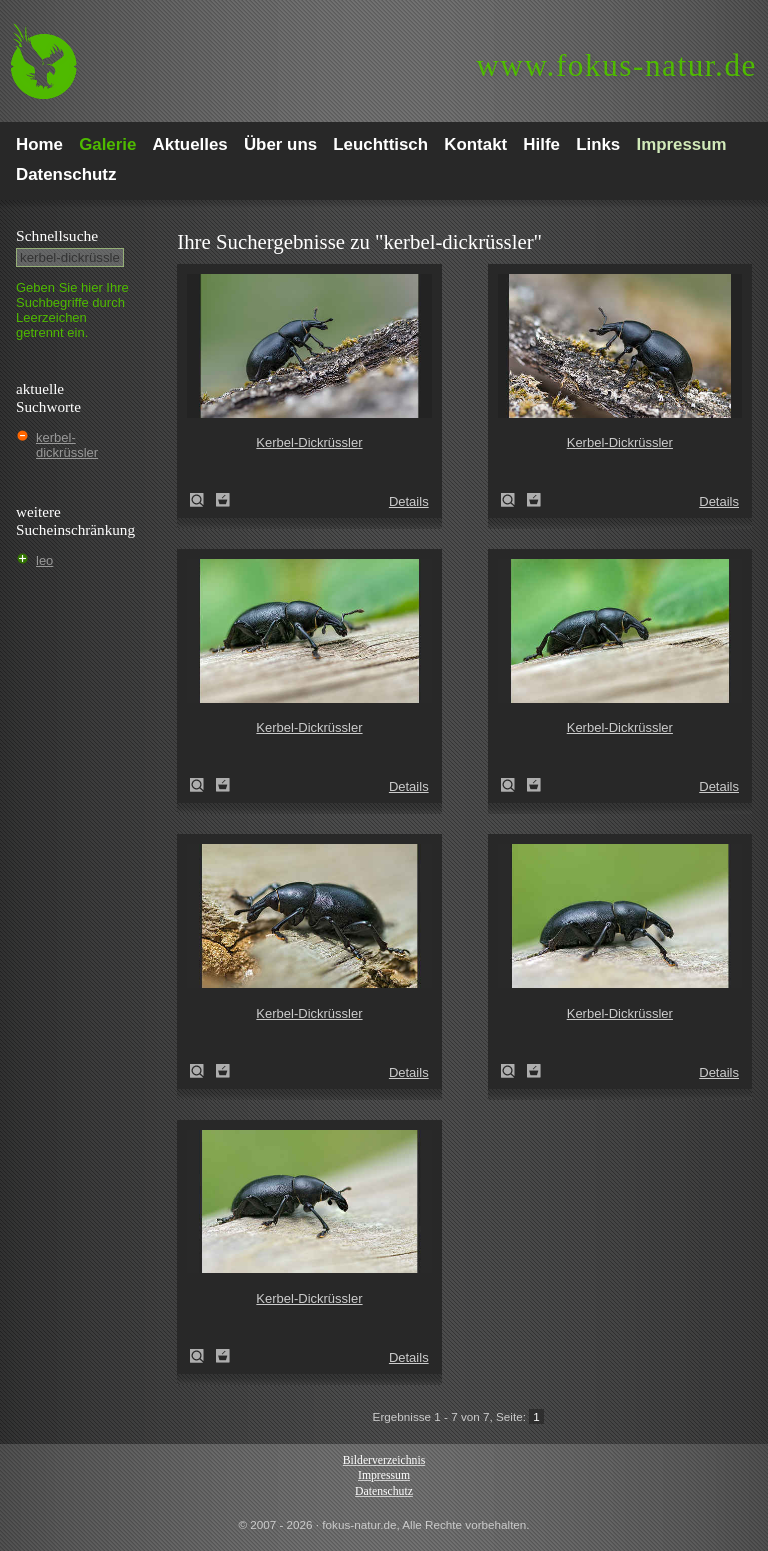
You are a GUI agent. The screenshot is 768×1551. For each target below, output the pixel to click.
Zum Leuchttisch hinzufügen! (223, 500)
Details (409, 501)
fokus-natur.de (616, 65)
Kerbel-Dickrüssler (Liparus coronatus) (203, 500)
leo (44, 560)
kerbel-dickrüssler (67, 445)
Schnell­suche (57, 235)
